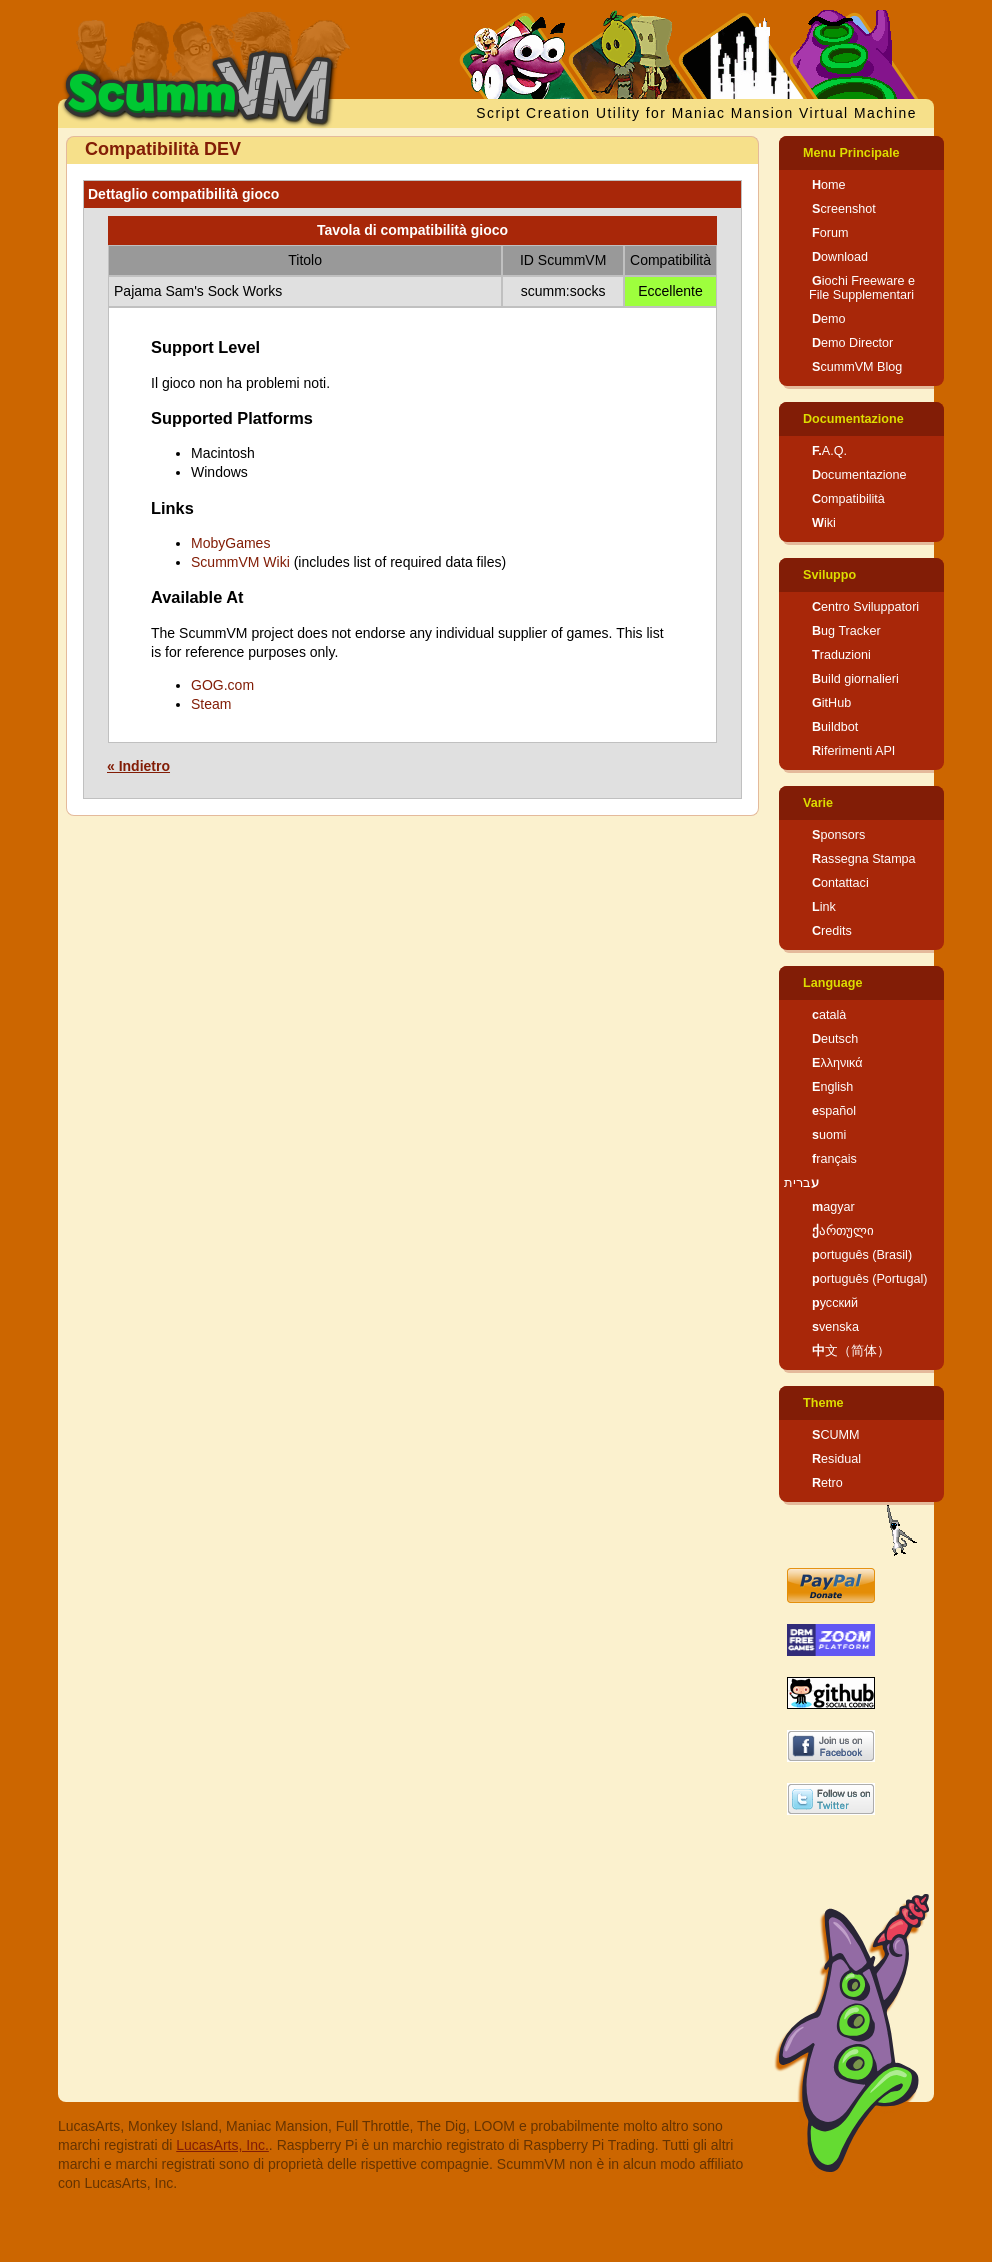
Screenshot (844, 209)
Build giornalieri (855, 679)
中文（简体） (851, 1351)
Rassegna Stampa (864, 859)
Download (840, 257)
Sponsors (838, 835)
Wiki (824, 523)
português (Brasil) (862, 1255)
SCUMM (836, 1435)
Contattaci (840, 883)
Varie (818, 803)
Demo (829, 319)
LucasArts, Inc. (222, 2145)
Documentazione (853, 419)
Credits (832, 931)
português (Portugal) (870, 1279)
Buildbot (835, 727)
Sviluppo (829, 575)
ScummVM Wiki (240, 562)
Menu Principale (851, 153)
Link (824, 907)
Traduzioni (841, 655)
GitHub (831, 703)
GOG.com (222, 685)
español (834, 1111)
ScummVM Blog (857, 367)
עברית (801, 1183)
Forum (830, 233)
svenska (835, 1327)
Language (832, 983)
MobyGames (230, 543)
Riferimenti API (853, 751)
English (832, 1087)
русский (835, 1303)
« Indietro (138, 766)
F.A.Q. (829, 451)
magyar (833, 1207)
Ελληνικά (837, 1063)
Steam (211, 704)
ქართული (843, 1231)
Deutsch (835, 1039)
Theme (823, 1403)
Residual (836, 1459)
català (829, 1015)
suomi (829, 1135)
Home (829, 185)
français (834, 1159)
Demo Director (852, 343)
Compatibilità (848, 499)
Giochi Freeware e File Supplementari (862, 288)
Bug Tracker (846, 631)
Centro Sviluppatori (865, 607)
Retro (827, 1483)
